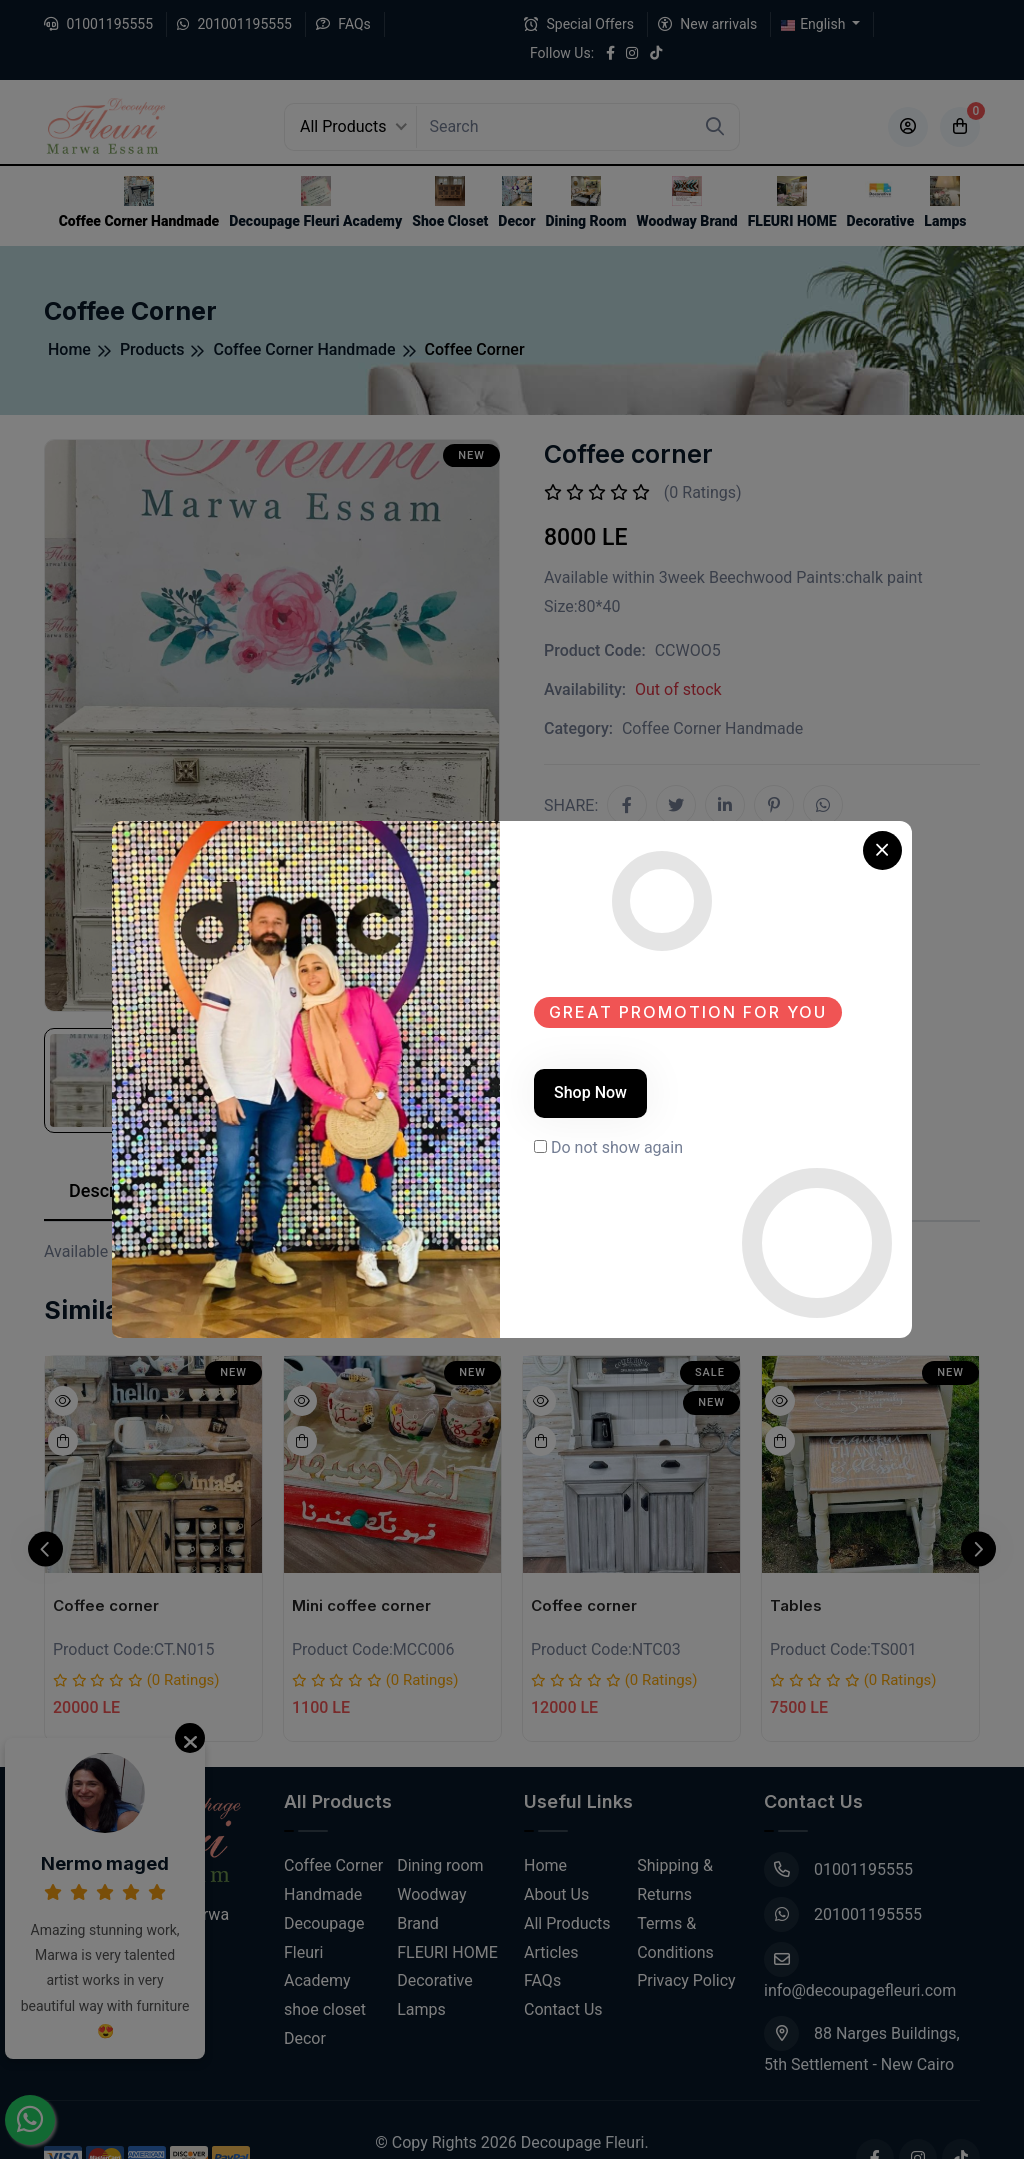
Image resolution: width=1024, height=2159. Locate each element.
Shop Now (590, 1092)
